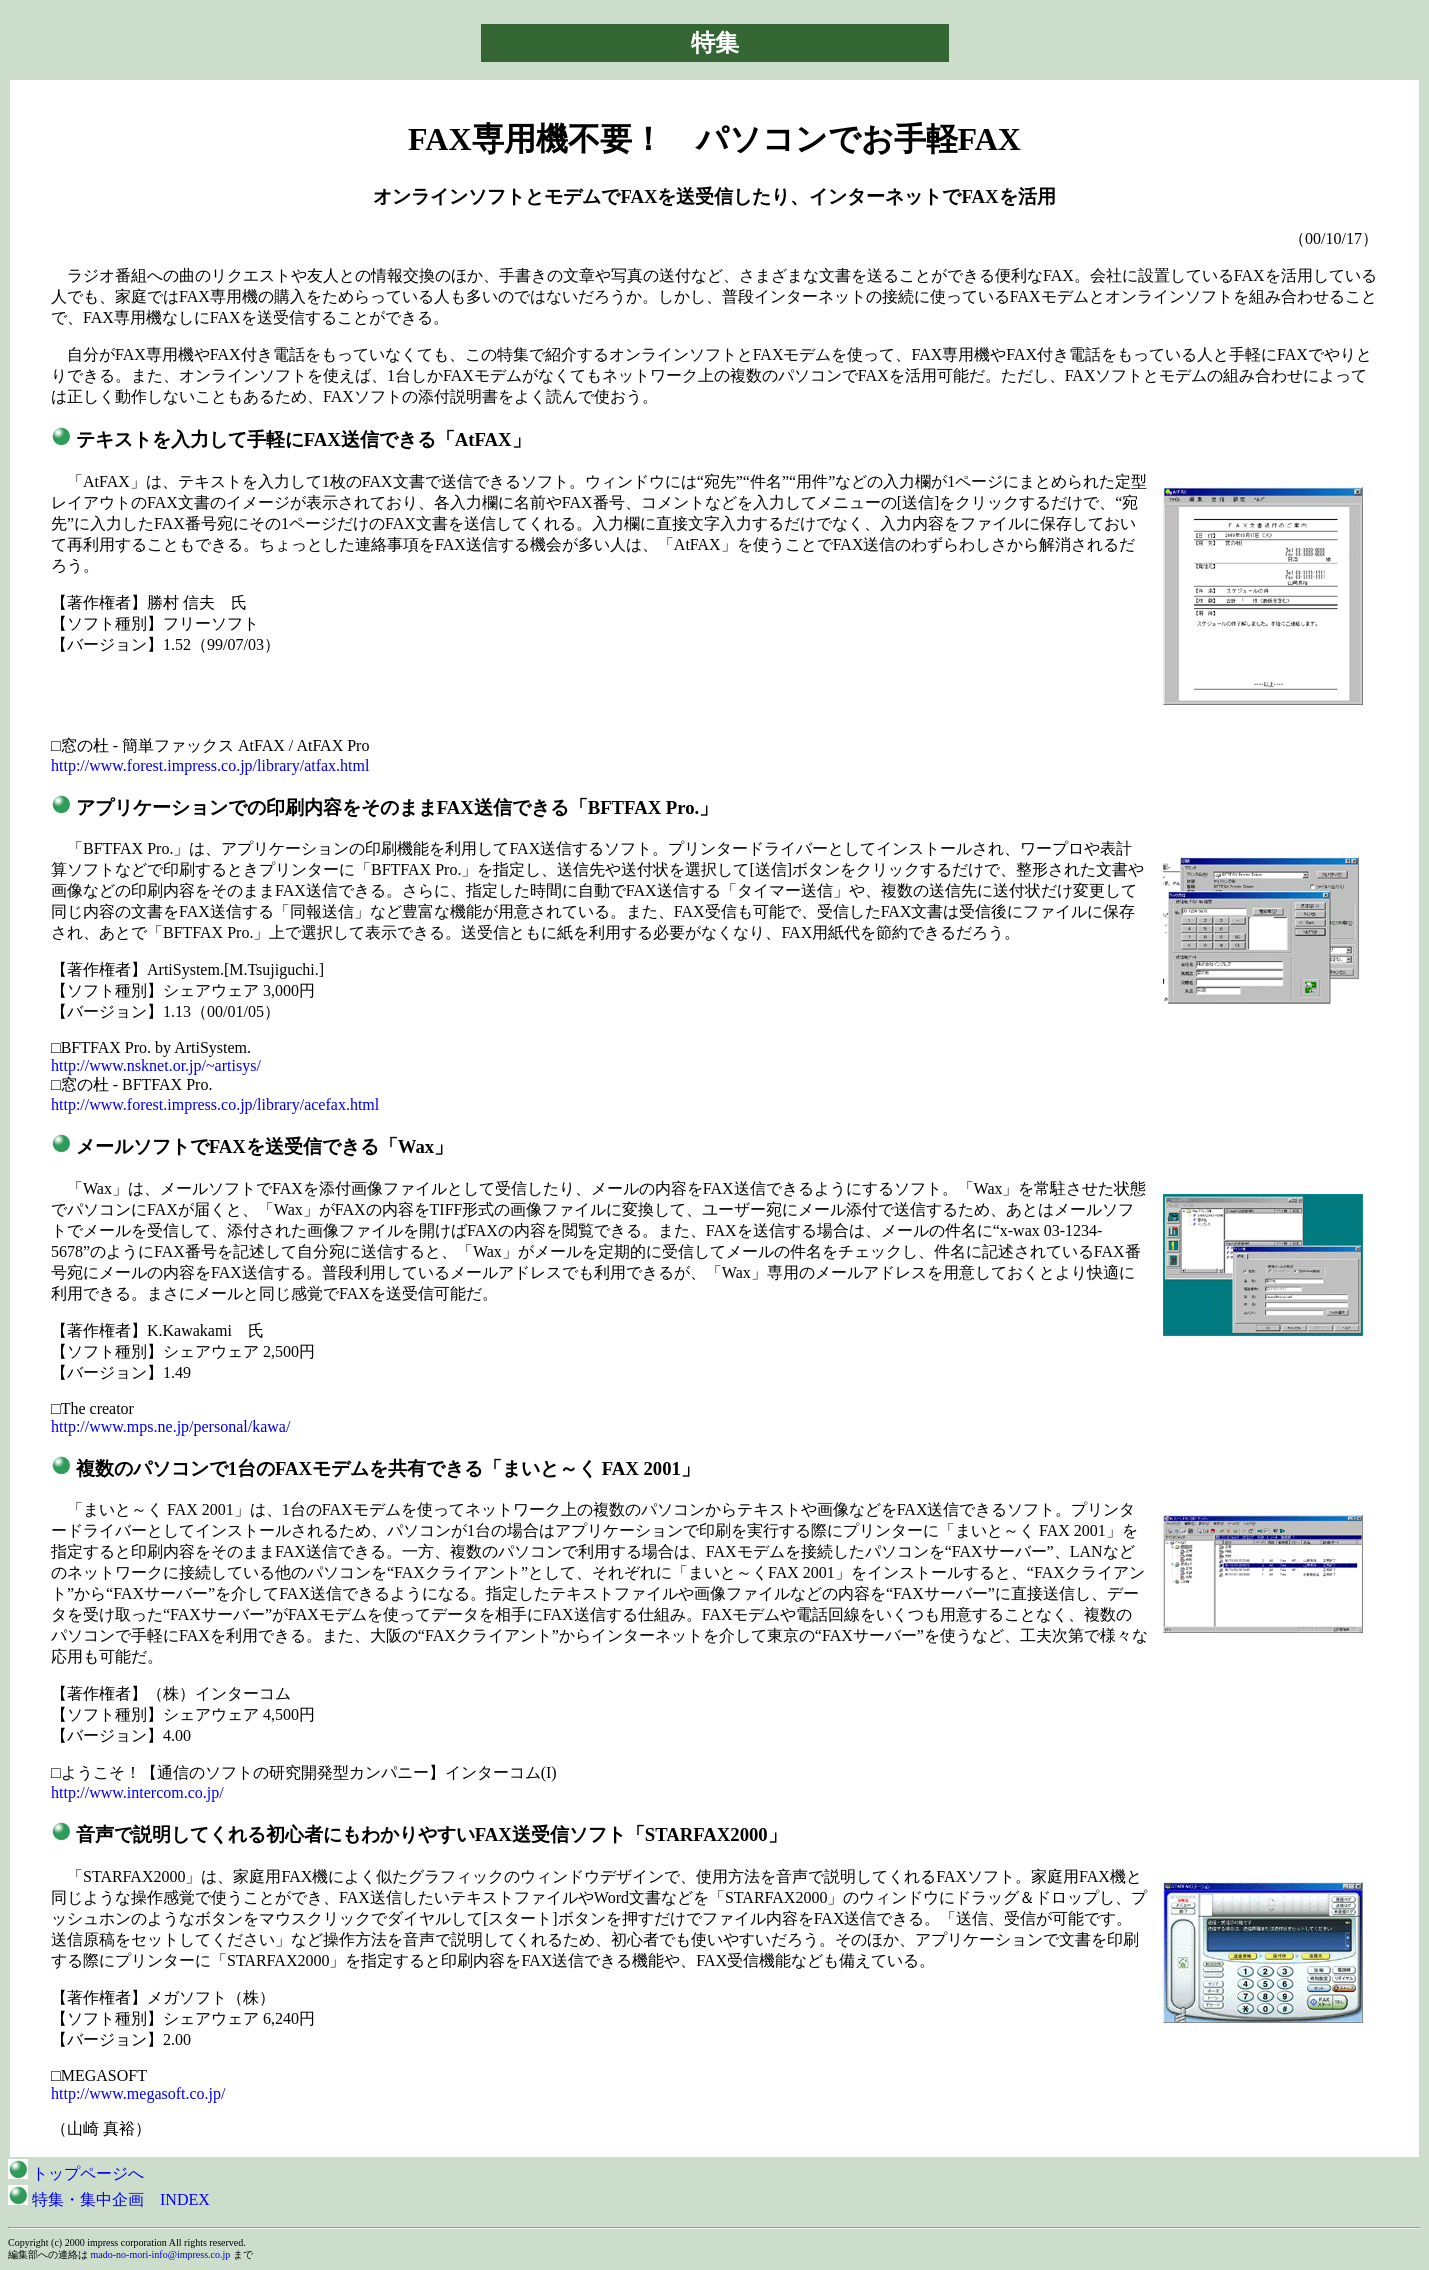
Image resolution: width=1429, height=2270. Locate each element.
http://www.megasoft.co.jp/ (138, 2093)
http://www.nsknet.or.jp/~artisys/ (156, 1065)
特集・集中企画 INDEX (109, 2199)
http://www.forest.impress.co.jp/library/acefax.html (215, 1104)
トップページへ (76, 2173)
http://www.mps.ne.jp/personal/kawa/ (170, 1426)
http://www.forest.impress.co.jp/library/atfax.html (210, 765)
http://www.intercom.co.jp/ (137, 1792)
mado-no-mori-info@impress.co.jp (161, 2254)
